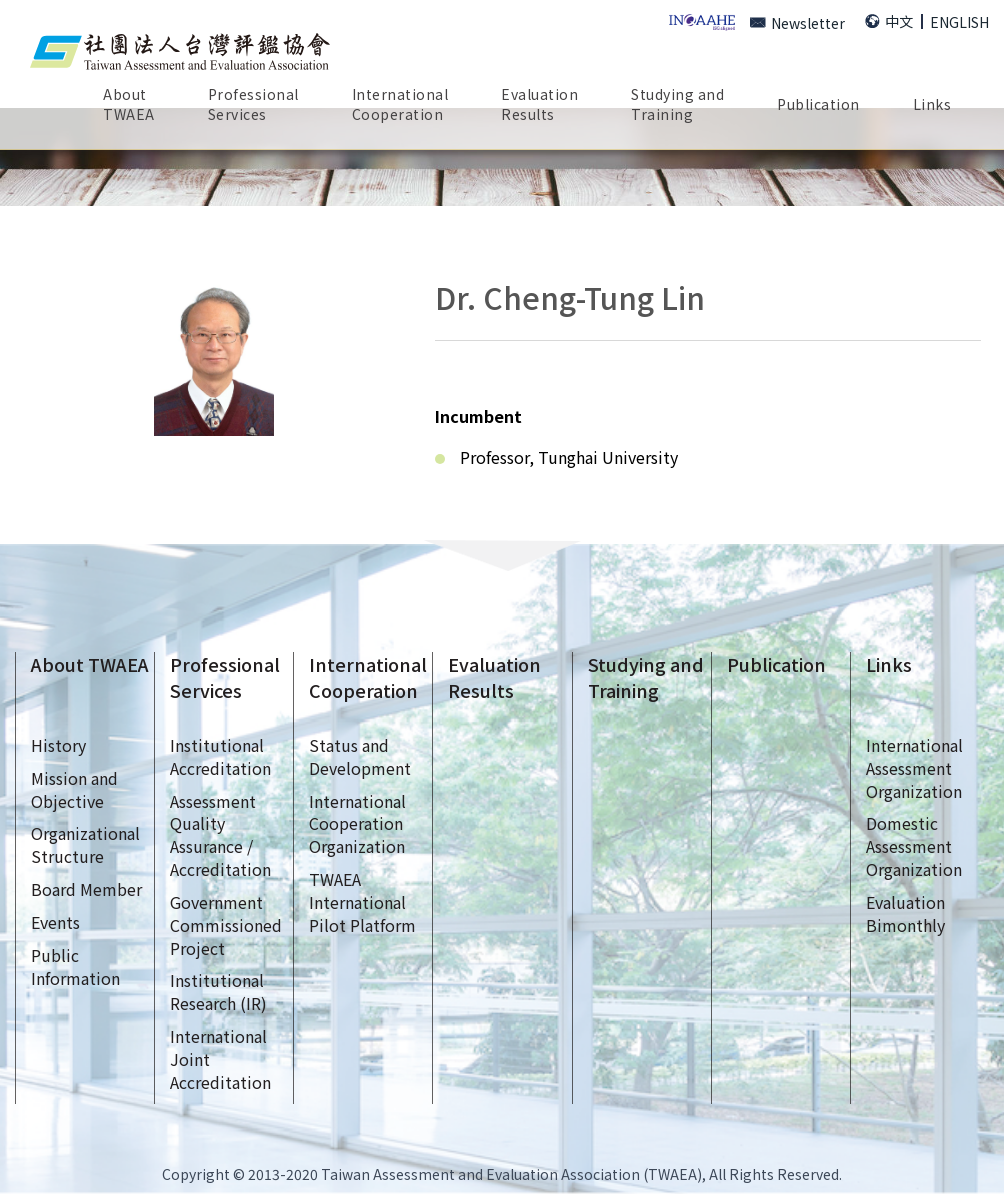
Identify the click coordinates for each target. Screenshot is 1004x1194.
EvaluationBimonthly (905, 913)
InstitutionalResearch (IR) (218, 991)
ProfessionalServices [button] (253, 104)
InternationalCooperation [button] (400, 104)
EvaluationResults (539, 104)
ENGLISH (959, 22)
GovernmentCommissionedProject (226, 925)
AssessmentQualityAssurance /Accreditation (220, 835)
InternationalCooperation (368, 677)
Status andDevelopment (360, 756)
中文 (889, 21)
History (58, 745)
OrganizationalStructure (85, 844)
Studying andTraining (646, 677)
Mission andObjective (74, 789)
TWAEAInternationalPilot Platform (362, 902)
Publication (776, 664)
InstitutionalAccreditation (220, 756)
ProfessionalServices (225, 677)
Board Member (86, 889)
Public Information (75, 966)
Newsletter (797, 23)
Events (55, 922)
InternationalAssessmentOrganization (914, 768)
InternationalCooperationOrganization (357, 824)
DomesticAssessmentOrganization (914, 846)
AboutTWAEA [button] (129, 104)
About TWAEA (90, 664)
